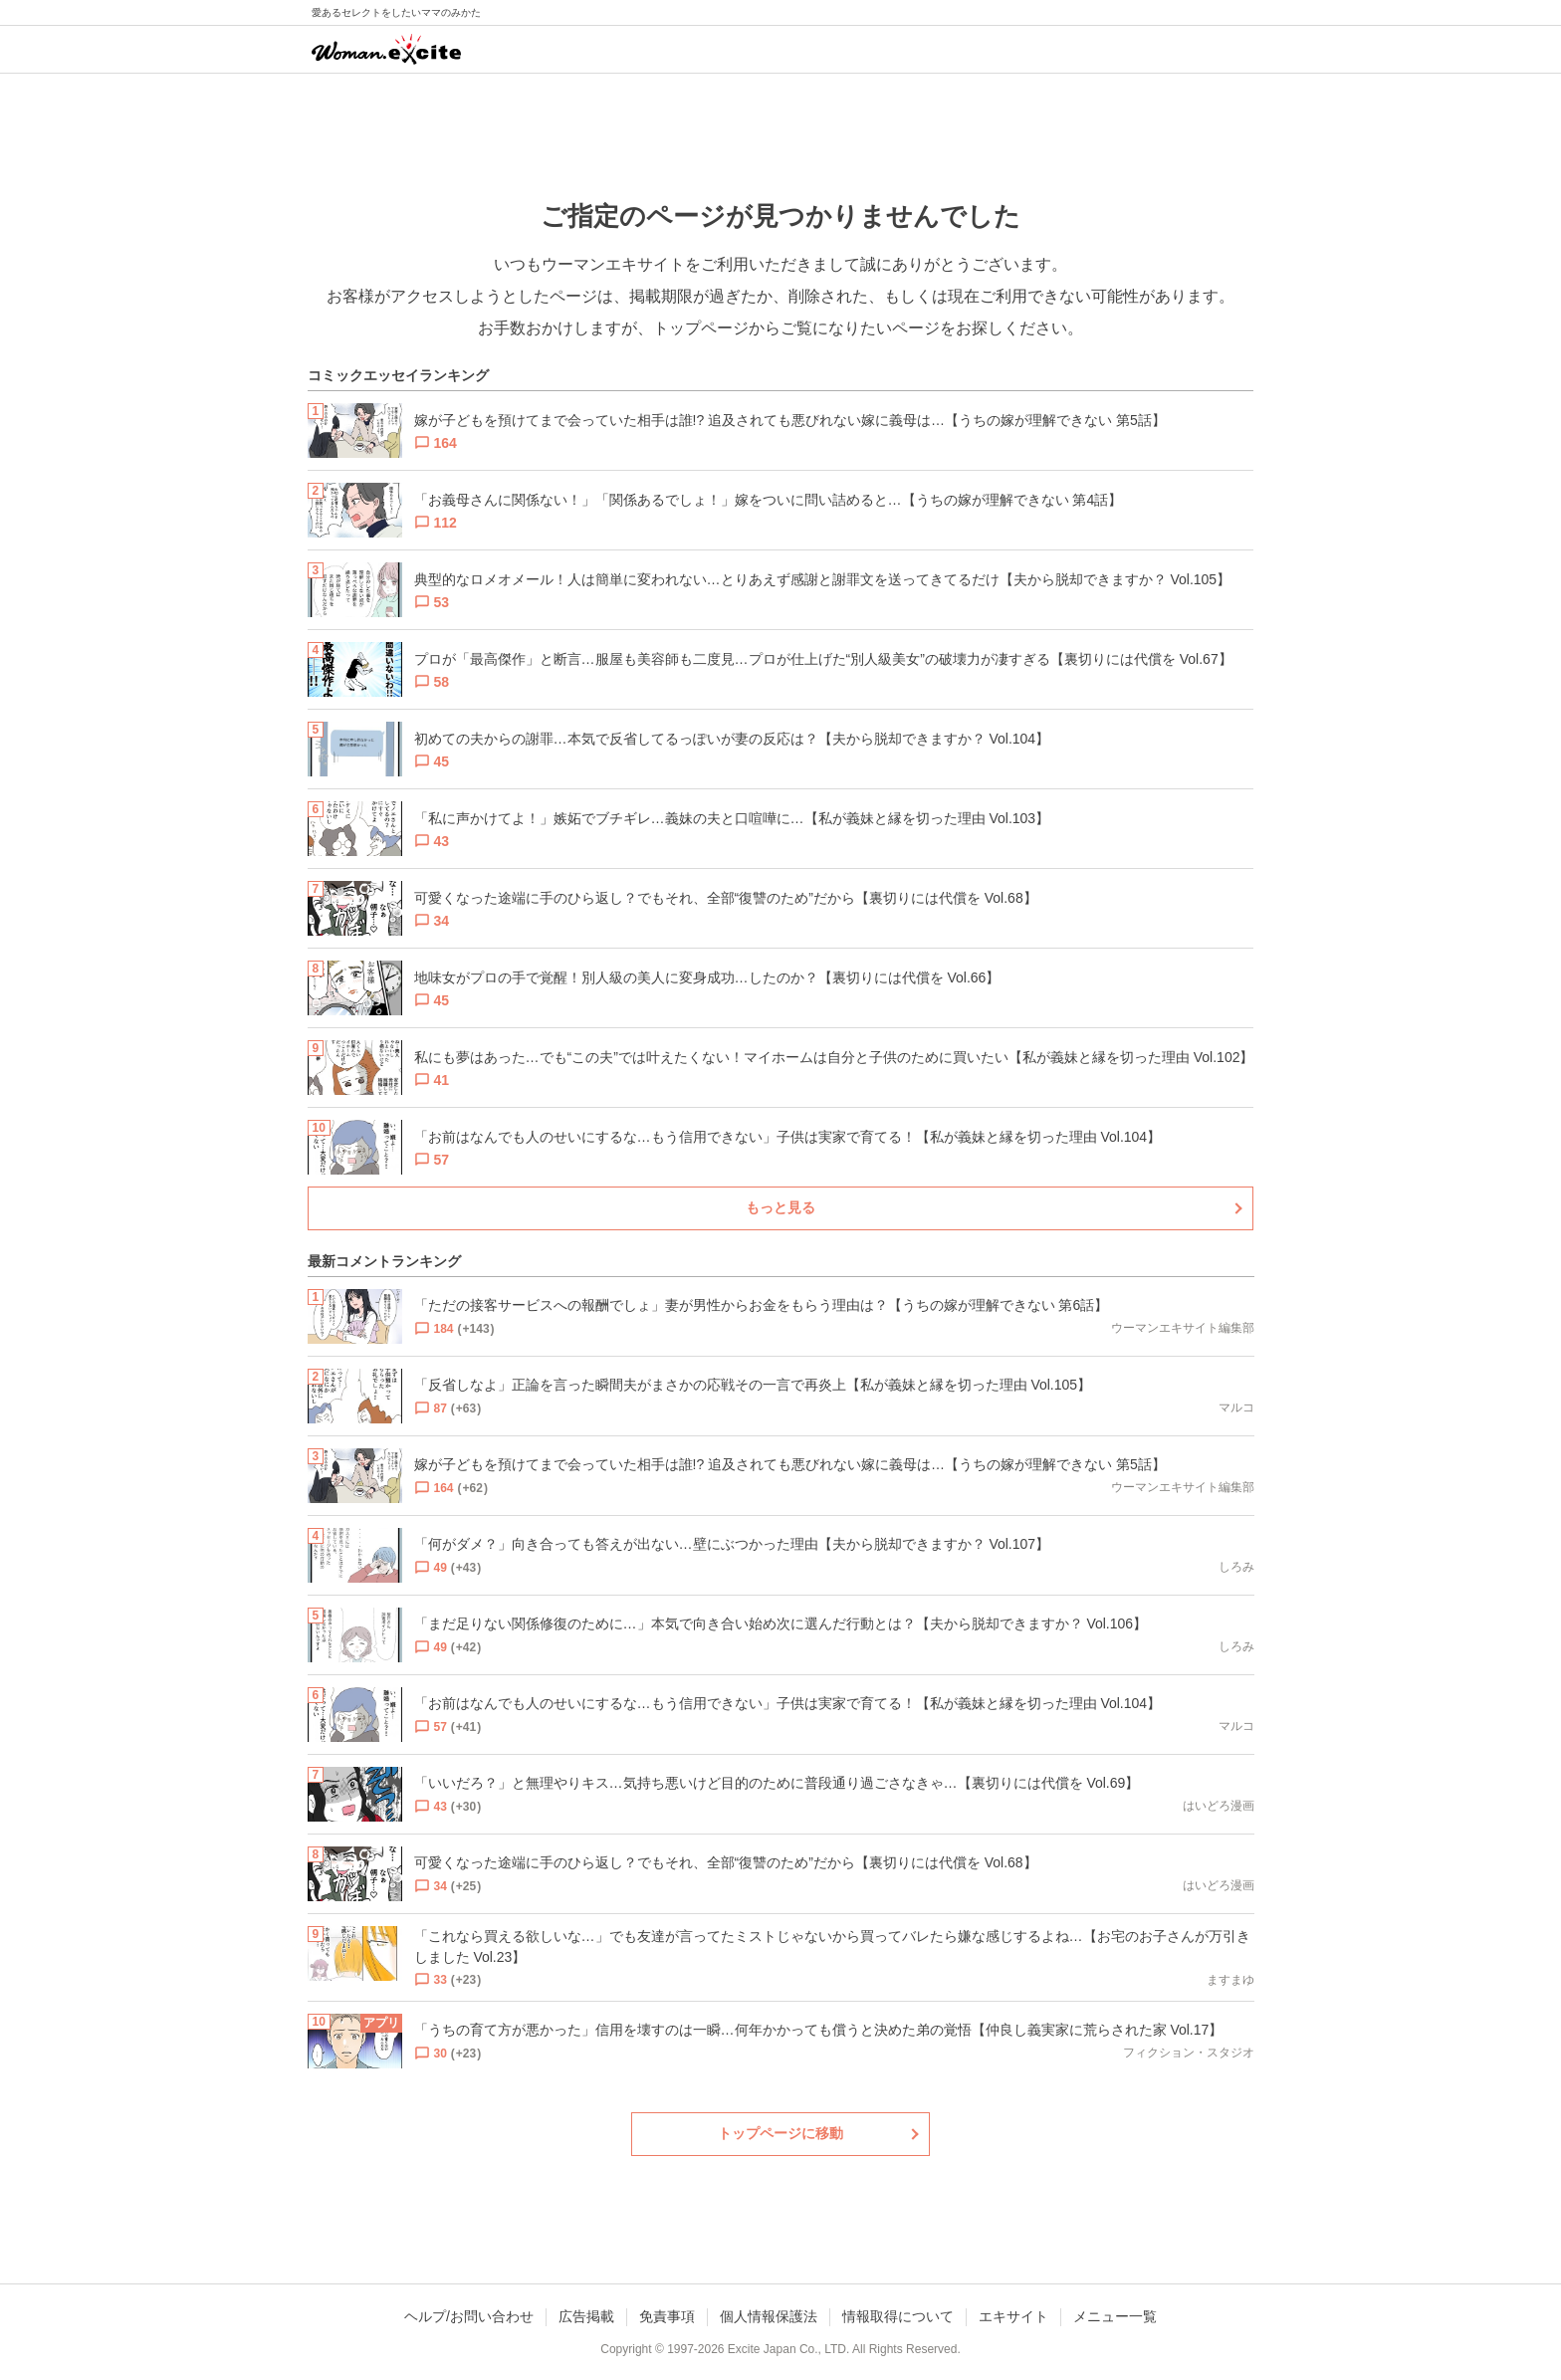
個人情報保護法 (768, 2316)
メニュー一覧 (1115, 2316)
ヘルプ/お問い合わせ (469, 2316)
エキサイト (1013, 2316)
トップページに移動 (780, 2133)
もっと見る (780, 1207)
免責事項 (667, 2316)
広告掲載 (586, 2316)
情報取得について (898, 2316)
